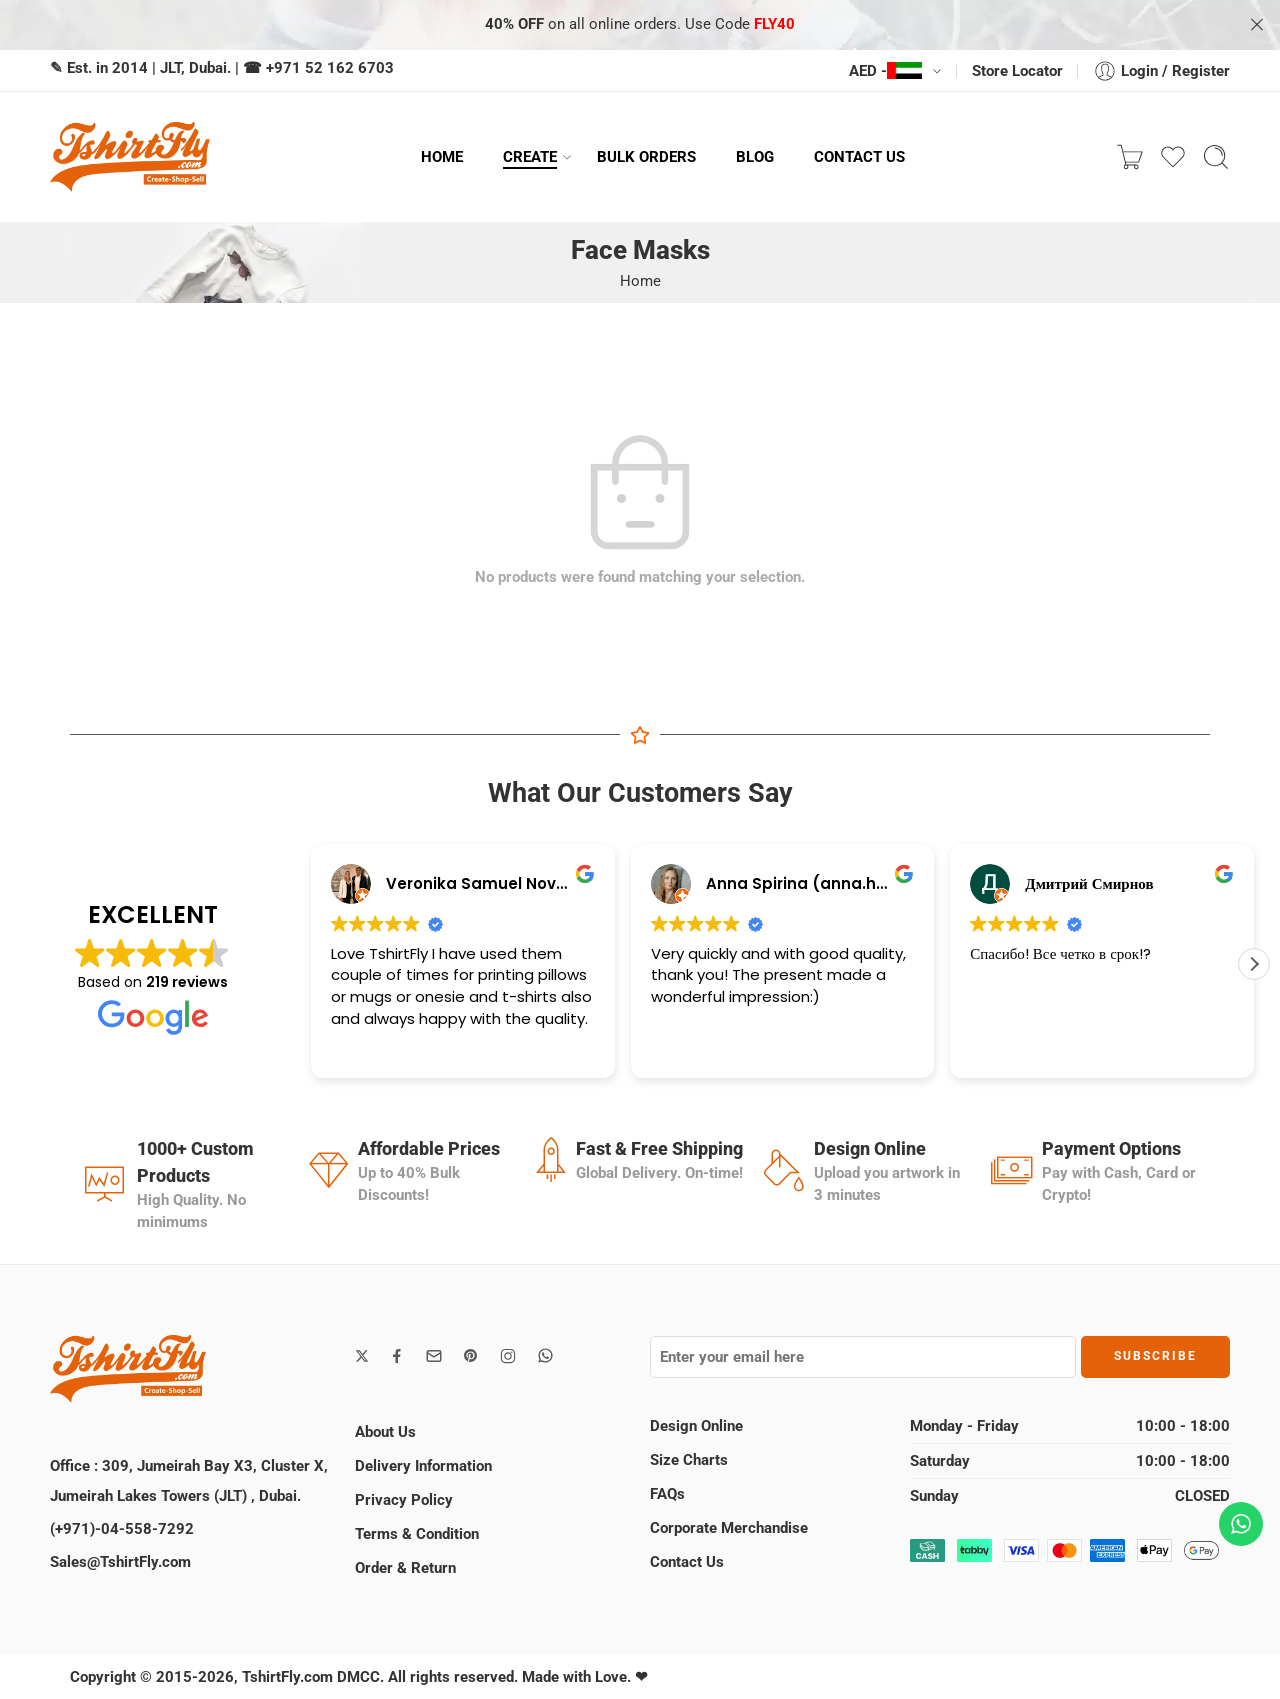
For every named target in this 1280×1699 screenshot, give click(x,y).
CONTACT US (859, 157)
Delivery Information (423, 1466)
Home (640, 281)
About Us (385, 1432)
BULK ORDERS (646, 157)
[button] (1254, 964)
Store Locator (1017, 71)
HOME (442, 157)
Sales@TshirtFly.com (120, 1562)
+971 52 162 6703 (330, 68)
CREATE (530, 157)
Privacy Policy (404, 1500)
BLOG (755, 157)
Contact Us (687, 1562)
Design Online (696, 1426)
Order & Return (405, 1568)
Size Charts (689, 1460)
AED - (885, 71)
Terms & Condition (417, 1534)
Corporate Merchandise (729, 1528)
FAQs (667, 1494)
